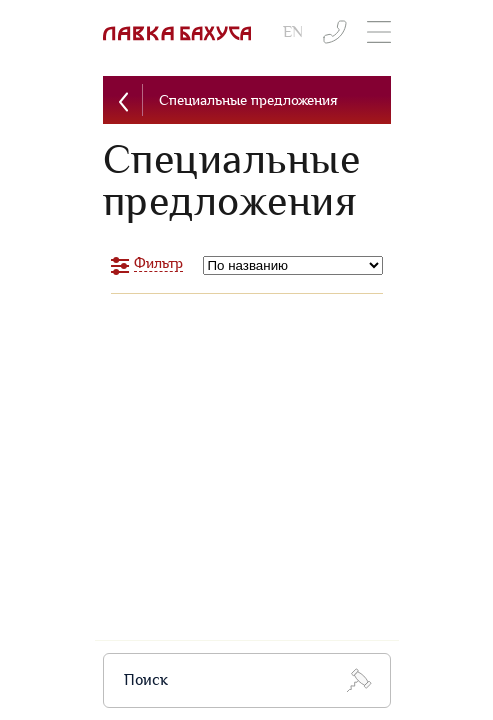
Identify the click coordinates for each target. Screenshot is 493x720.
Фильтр (158, 263)
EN (293, 32)
